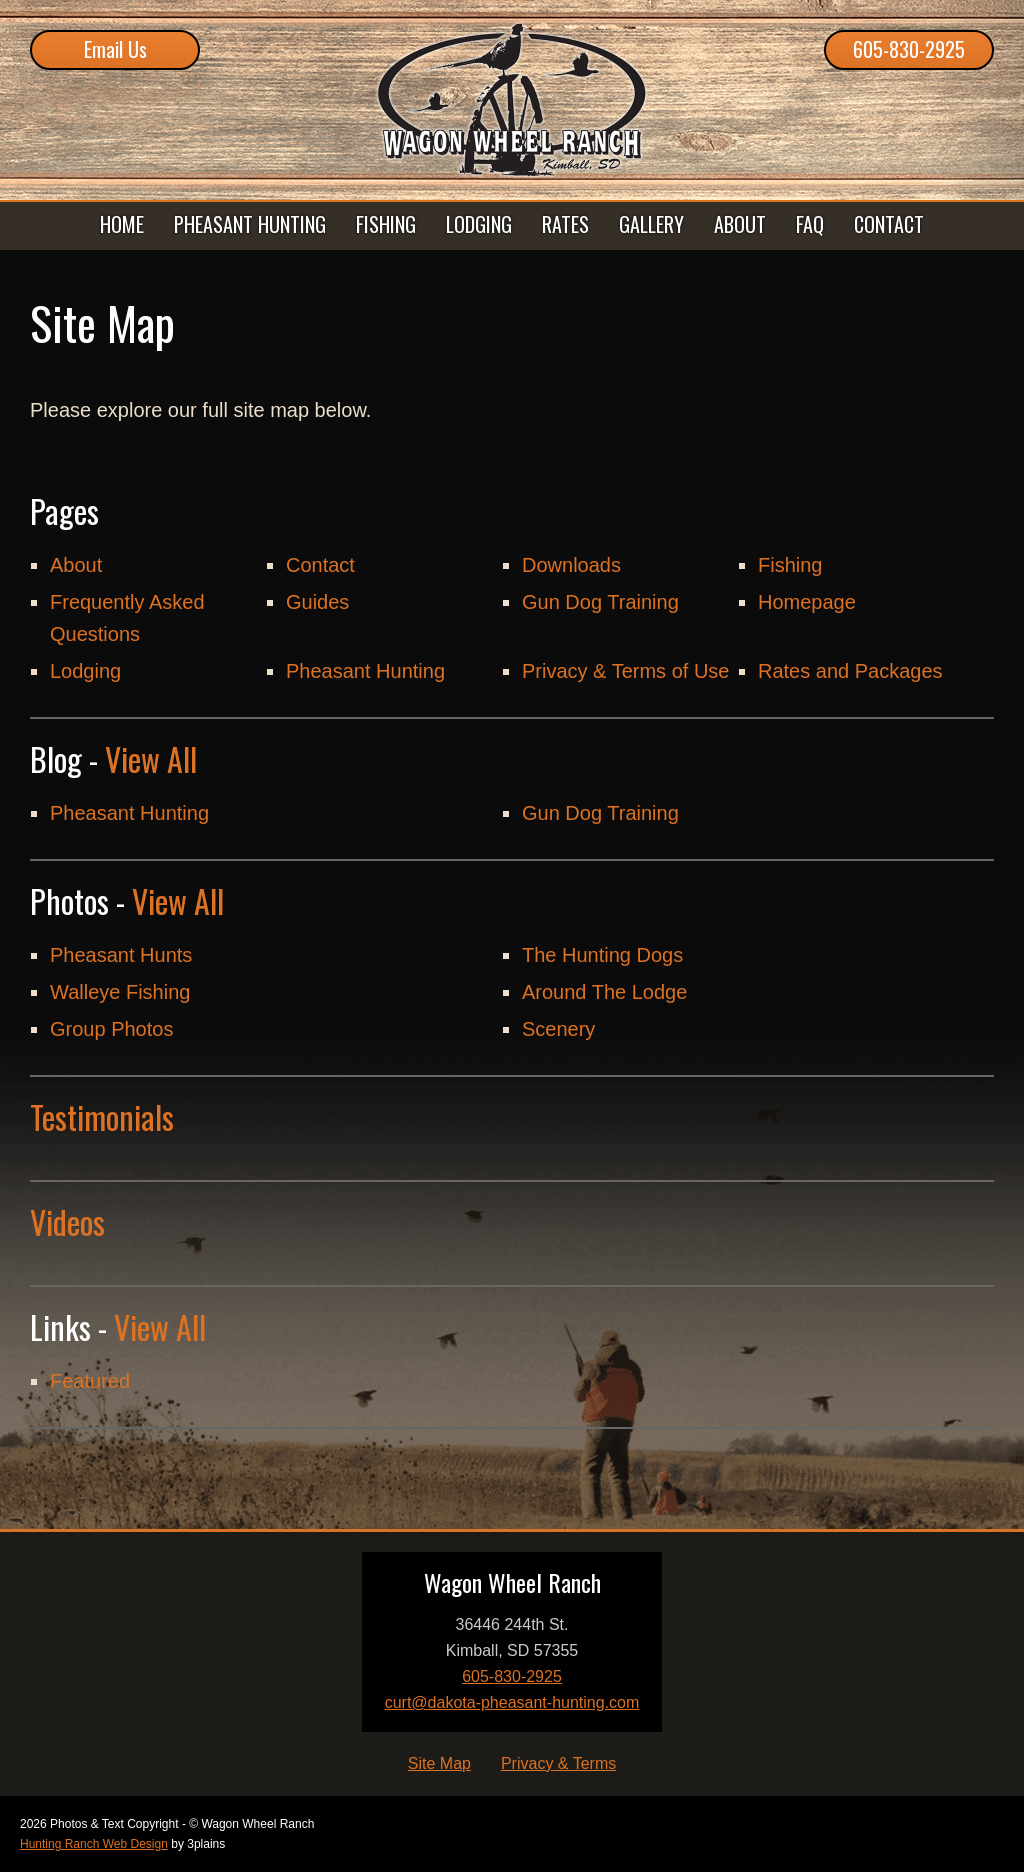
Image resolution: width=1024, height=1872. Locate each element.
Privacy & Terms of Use (625, 671)
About (76, 565)
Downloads (571, 565)
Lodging (85, 671)
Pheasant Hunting (365, 671)
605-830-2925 (909, 49)
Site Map (439, 1763)
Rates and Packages (850, 671)
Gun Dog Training (600, 602)
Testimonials (102, 1116)
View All (151, 758)
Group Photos (111, 1029)
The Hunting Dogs (602, 955)
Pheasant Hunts (121, 955)
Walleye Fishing (120, 992)
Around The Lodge (604, 992)
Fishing (790, 565)
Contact (320, 565)
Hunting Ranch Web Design (94, 1844)
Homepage (807, 602)
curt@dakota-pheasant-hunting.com (512, 1702)
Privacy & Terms (558, 1763)
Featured (90, 1381)
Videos (67, 1221)
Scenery (558, 1029)
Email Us (115, 49)
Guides (317, 602)
